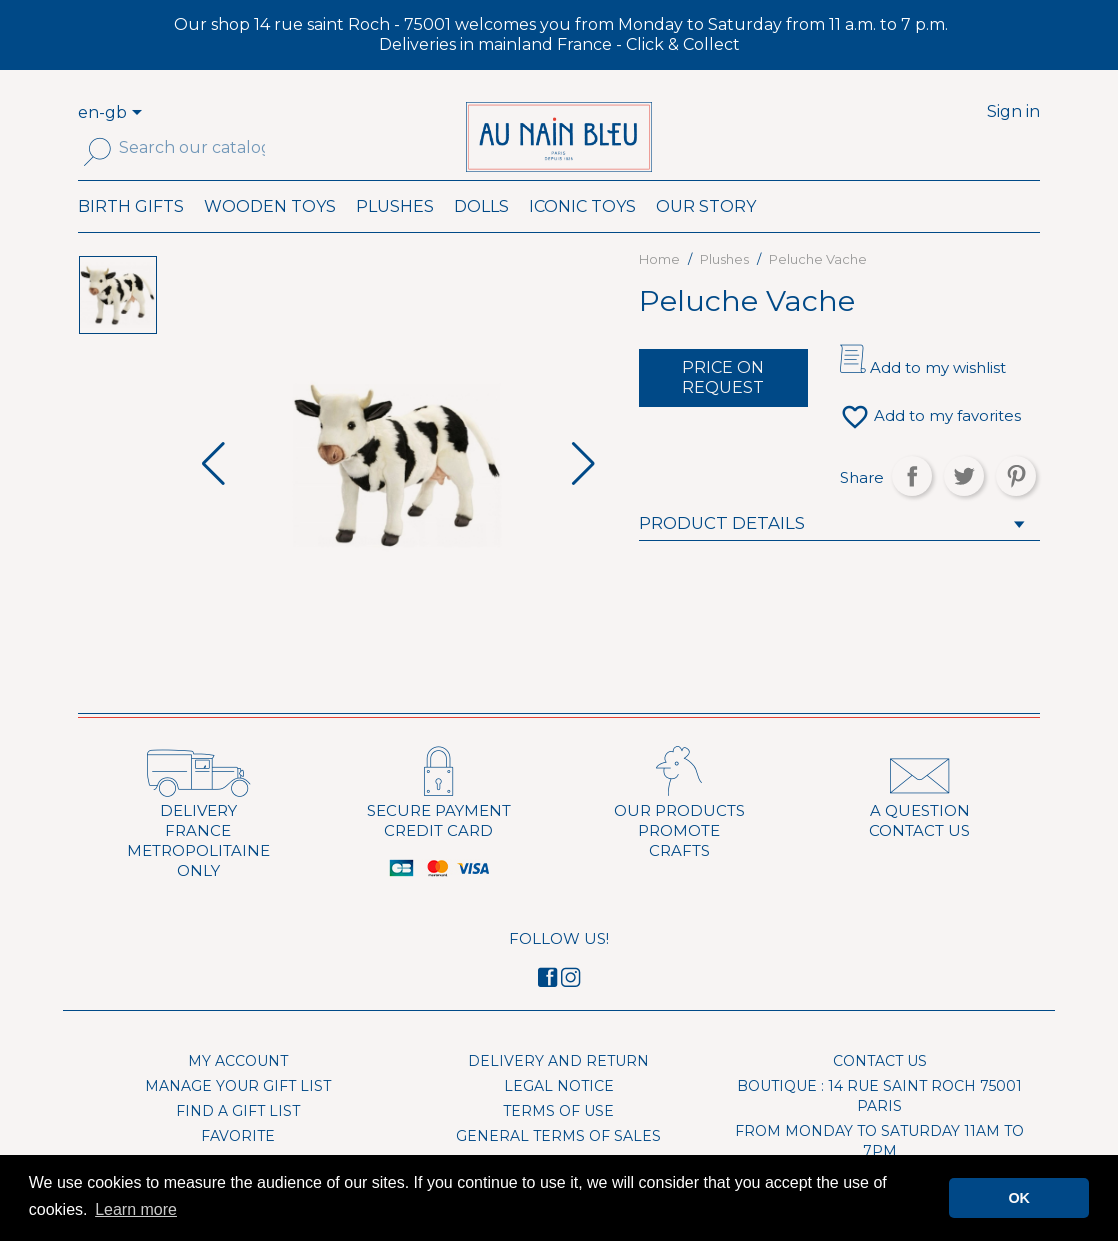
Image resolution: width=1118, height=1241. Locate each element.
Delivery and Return (558, 1088)
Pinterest (1016, 503)
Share (912, 503)
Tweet (964, 503)
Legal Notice (559, 1113)
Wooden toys (270, 233)
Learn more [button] (136, 1209)
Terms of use (558, 1138)
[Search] (192, 148)
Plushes (395, 233)
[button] (583, 492)
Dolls (481, 233)
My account (238, 1088)
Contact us (880, 1088)
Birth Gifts (131, 233)
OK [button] (1019, 1198)
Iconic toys (582, 233)
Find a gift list (238, 1138)
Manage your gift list (238, 1113)
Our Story (706, 233)
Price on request (723, 404)
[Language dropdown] (140, 114)
